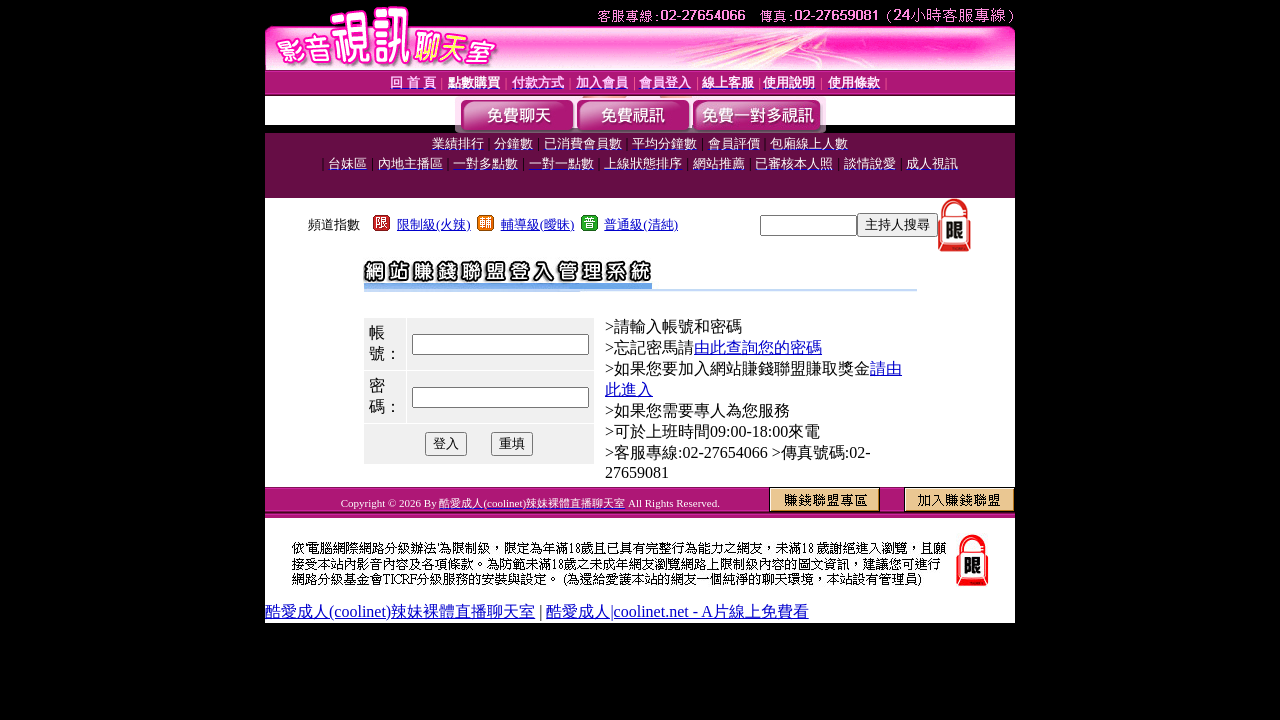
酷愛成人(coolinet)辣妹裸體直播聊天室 (400, 611)
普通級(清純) (641, 224)
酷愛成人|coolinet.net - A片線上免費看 (677, 611)
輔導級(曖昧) (538, 224)
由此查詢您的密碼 (758, 347)
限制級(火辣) (434, 224)
